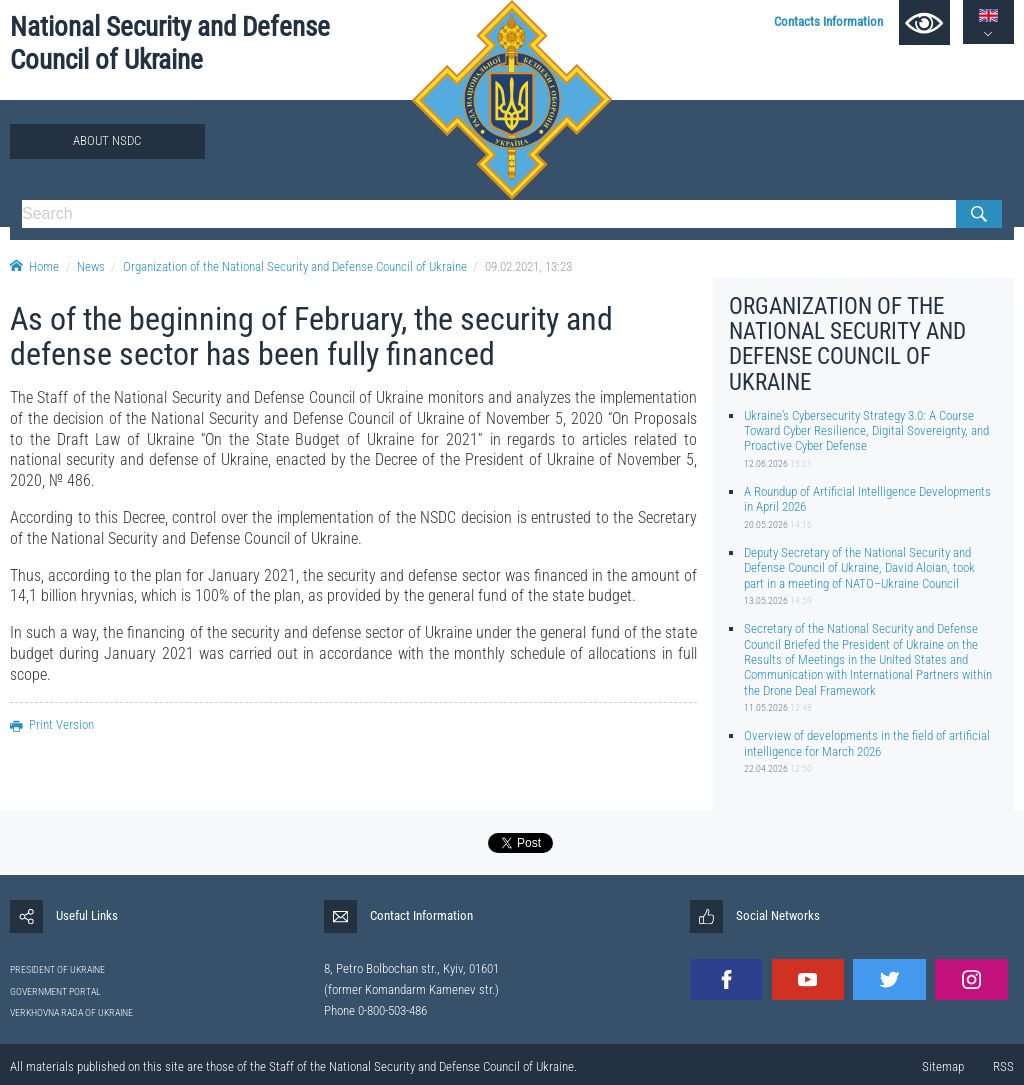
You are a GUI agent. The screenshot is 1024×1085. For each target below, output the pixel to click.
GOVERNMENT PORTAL (55, 991)
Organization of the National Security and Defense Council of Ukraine (295, 266)
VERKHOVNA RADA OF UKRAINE (71, 1012)
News (91, 266)
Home (34, 266)
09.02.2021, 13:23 (528, 266)
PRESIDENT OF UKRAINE (57, 969)
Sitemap (943, 1066)
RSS (1003, 1066)
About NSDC (107, 140)
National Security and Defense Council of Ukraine (170, 43)
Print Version (52, 724)
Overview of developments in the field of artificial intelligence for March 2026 (867, 743)
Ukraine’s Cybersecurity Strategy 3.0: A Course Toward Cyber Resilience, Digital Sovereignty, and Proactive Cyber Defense (866, 431)
